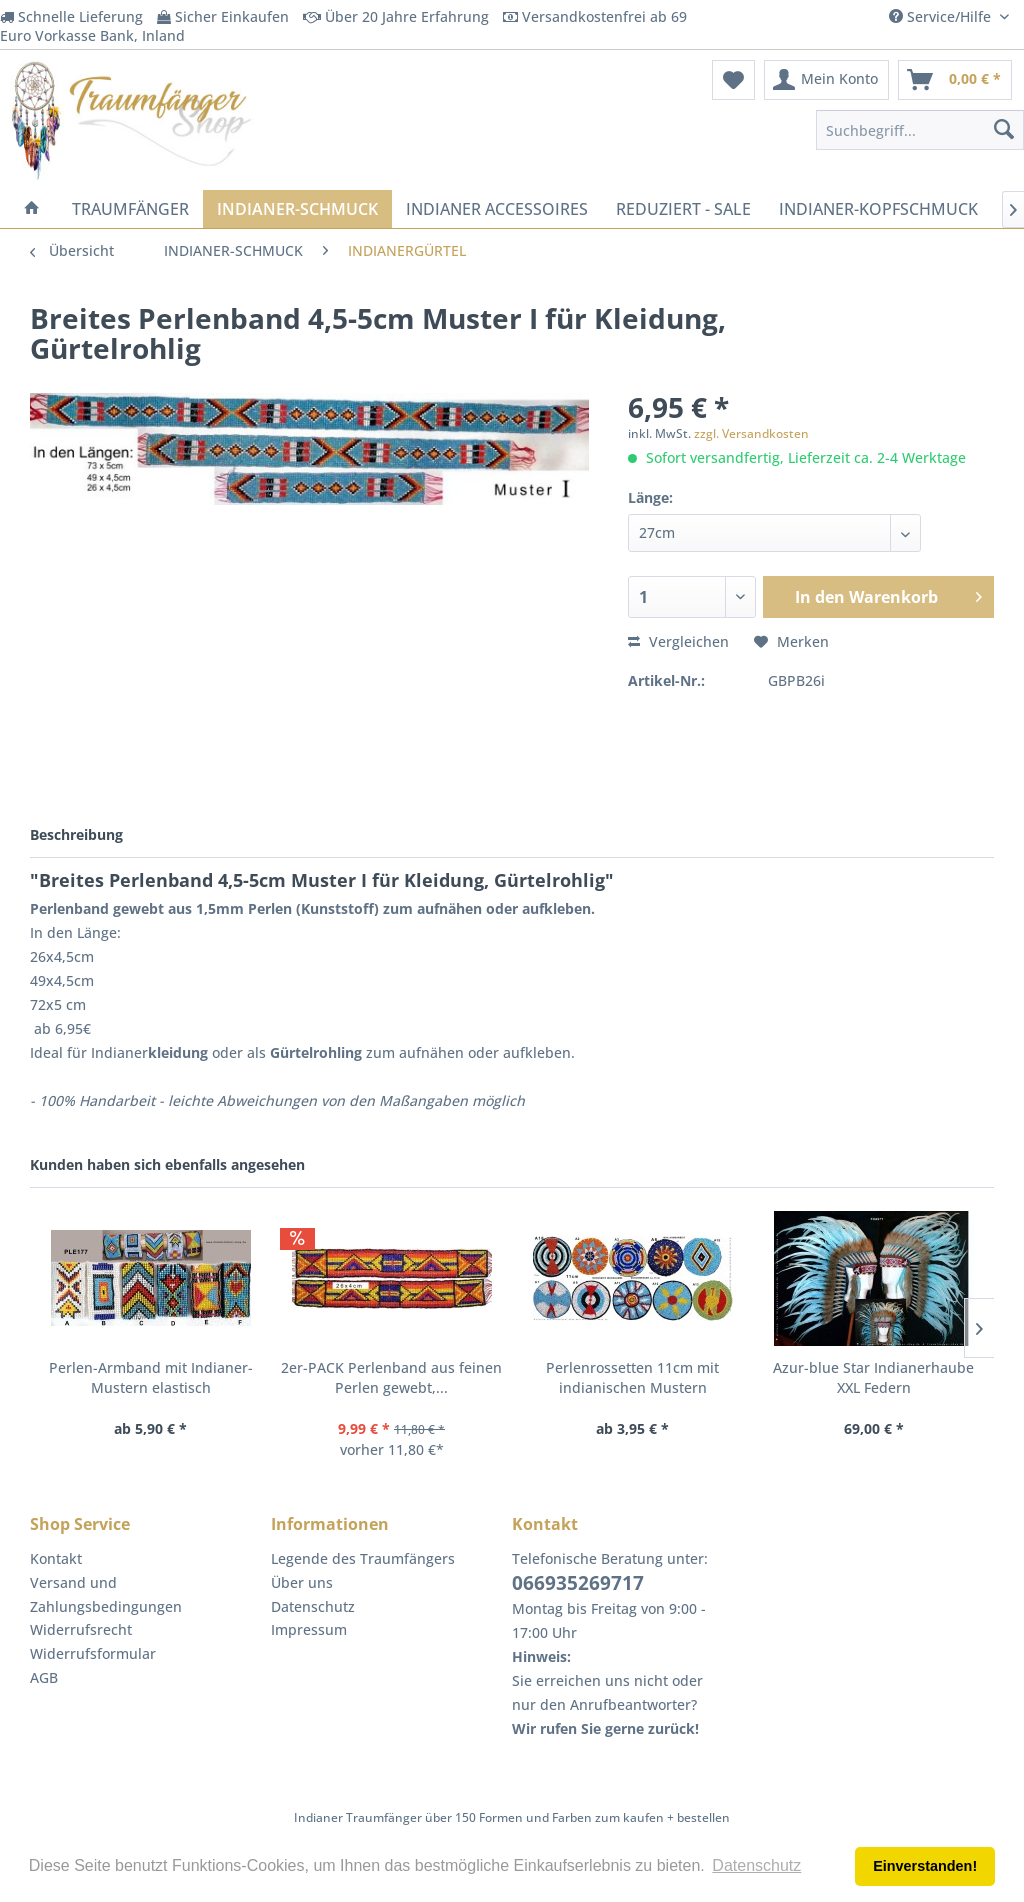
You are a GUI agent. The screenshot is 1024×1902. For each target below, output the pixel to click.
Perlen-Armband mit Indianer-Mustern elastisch (151, 1377)
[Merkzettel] (733, 80)
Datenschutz (313, 1606)
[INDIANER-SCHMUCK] (297, 209)
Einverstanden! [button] (925, 1866)
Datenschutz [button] (756, 1865)
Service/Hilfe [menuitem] (942, 16)
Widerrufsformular (93, 1653)
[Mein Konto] (826, 80)
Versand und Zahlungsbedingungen (106, 1594)
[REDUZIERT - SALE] (683, 209)
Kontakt (56, 1558)
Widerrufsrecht (81, 1629)
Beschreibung (76, 834)
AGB (44, 1677)
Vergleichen (678, 641)
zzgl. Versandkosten (751, 433)
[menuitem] (733, 80)
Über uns (302, 1582)
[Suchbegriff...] (920, 130)
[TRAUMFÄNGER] (130, 209)
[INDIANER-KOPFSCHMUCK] (878, 209)
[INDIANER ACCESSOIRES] (497, 209)
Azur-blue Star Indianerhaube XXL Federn (873, 1377)
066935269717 (578, 1583)
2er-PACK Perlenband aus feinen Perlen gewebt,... (391, 1377)
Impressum (309, 1629)
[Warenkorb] (955, 80)
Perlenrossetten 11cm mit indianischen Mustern (632, 1377)
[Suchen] (1004, 130)
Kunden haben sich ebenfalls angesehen (167, 1164)
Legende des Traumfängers (363, 1558)
